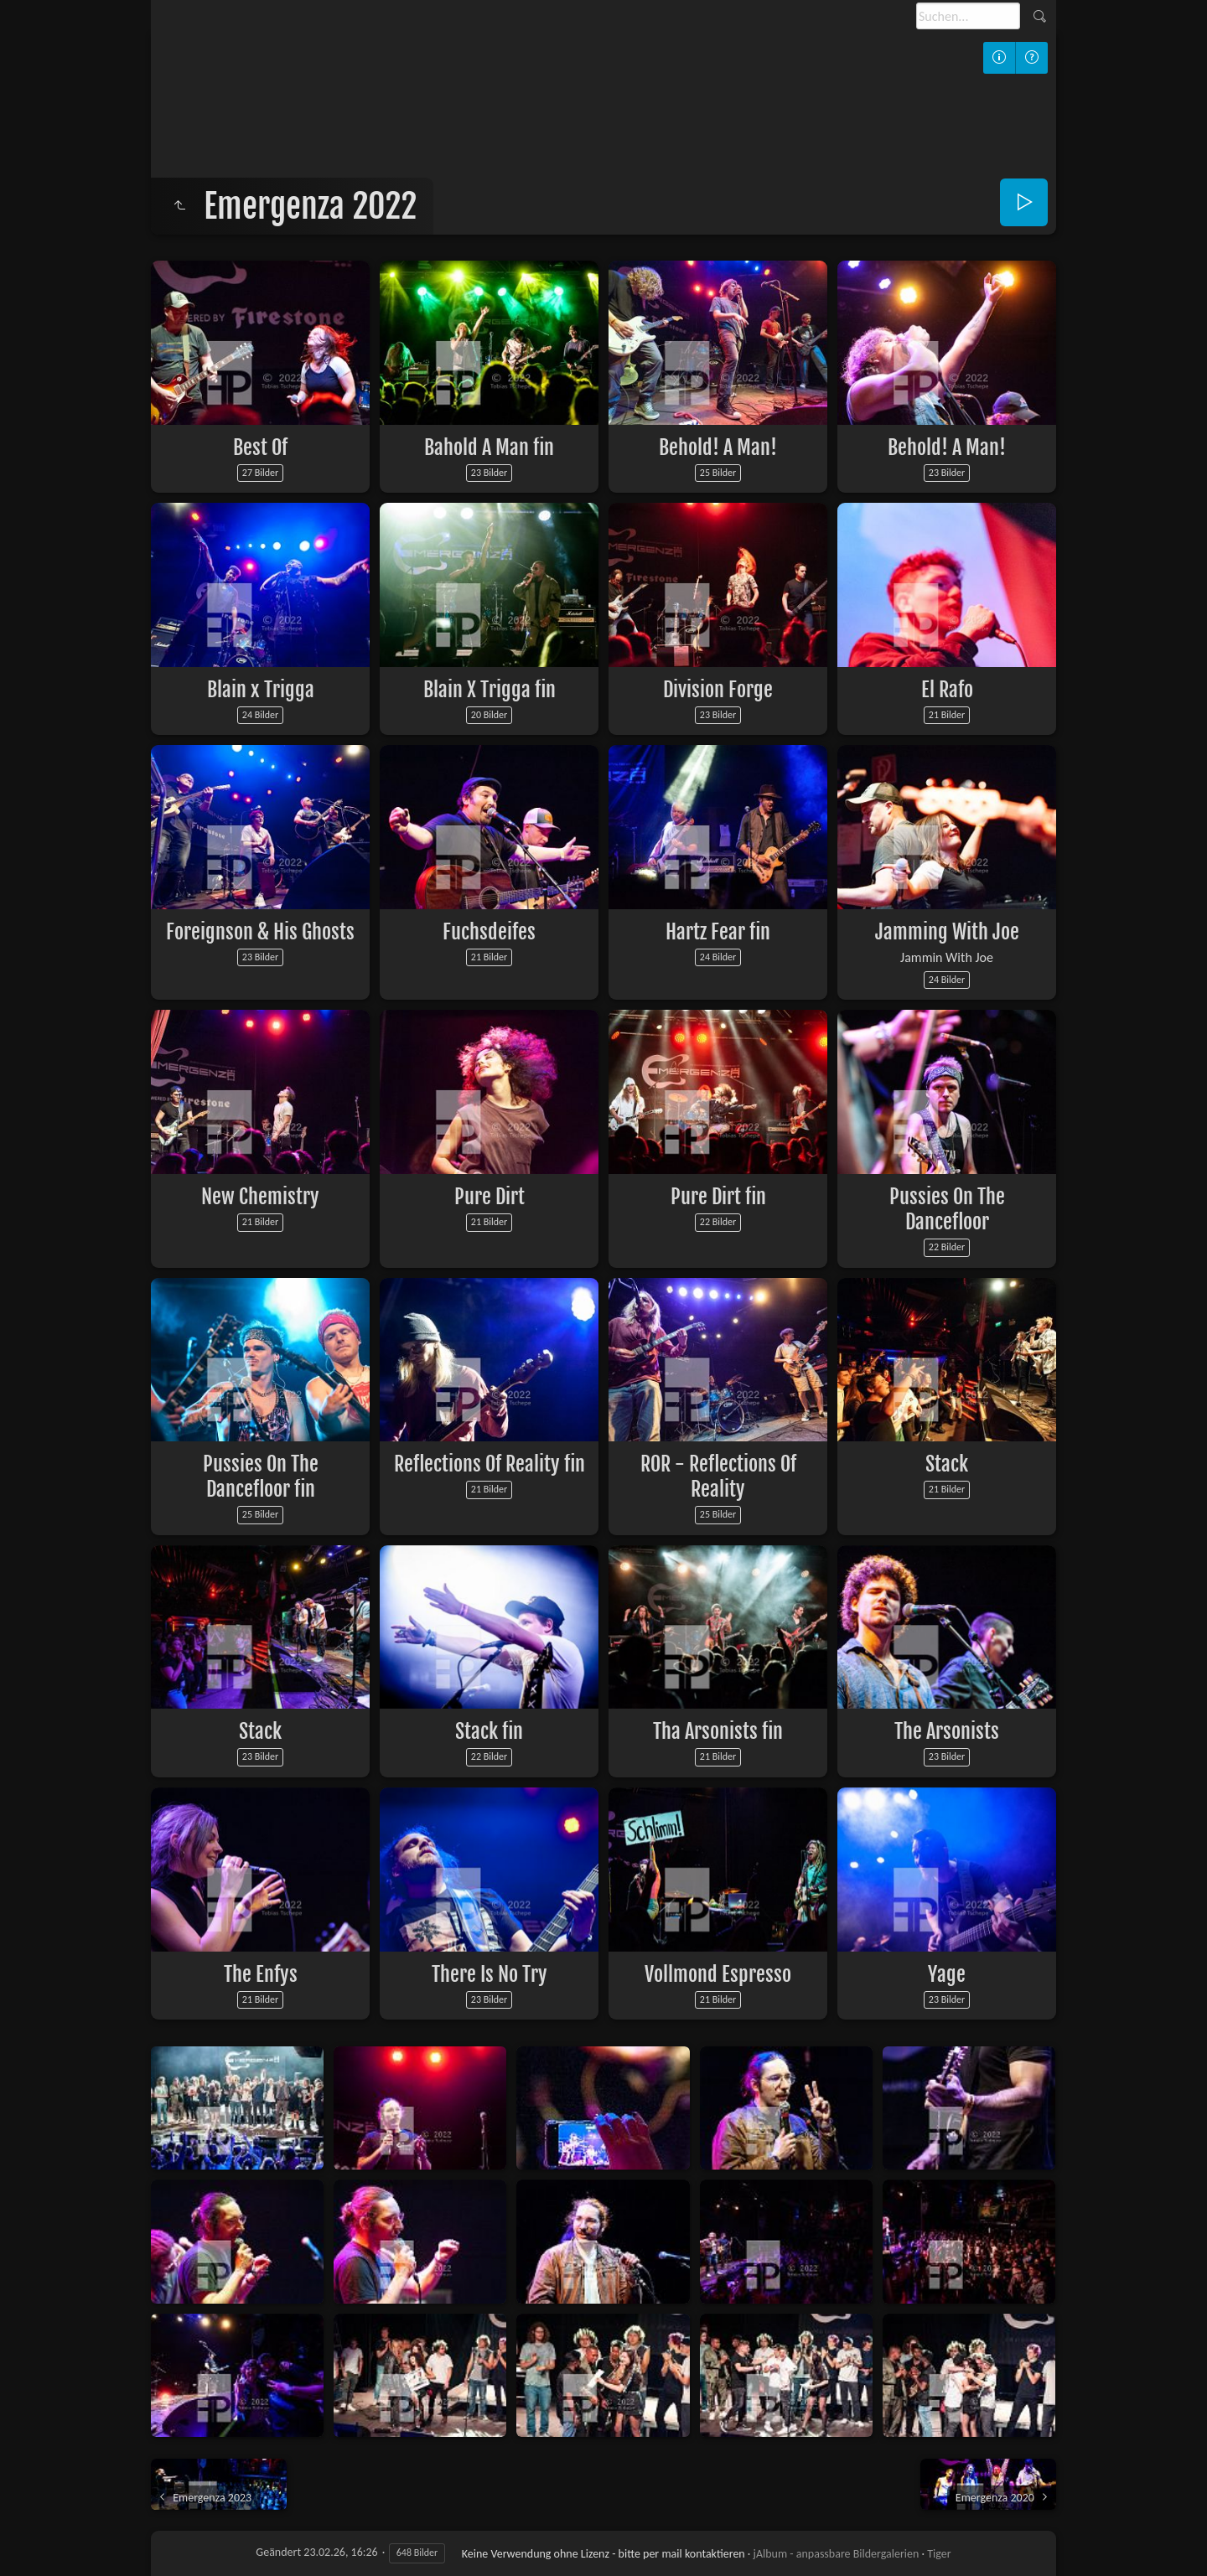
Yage (947, 1974)
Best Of (260, 447)
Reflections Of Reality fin (489, 1464)
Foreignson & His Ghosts (260, 931)
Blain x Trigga (260, 689)
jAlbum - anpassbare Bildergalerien (836, 2554)
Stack (946, 1464)
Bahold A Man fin (489, 447)
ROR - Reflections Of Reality (718, 1476)
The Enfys (261, 1974)
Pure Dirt (489, 1196)
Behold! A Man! (718, 447)
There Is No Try (489, 1974)
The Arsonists (946, 1731)
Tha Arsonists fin (718, 1731)
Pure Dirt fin (718, 1196)
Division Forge (718, 689)
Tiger (939, 2554)
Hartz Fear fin (718, 931)
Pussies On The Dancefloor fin (261, 1476)
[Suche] (968, 16)
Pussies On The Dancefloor (947, 1209)
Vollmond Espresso (718, 1974)
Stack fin (489, 1731)
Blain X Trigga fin (489, 689)
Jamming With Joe (947, 931)
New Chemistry (260, 1196)
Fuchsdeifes (489, 931)
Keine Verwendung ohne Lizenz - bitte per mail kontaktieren (603, 2554)
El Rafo (947, 689)
